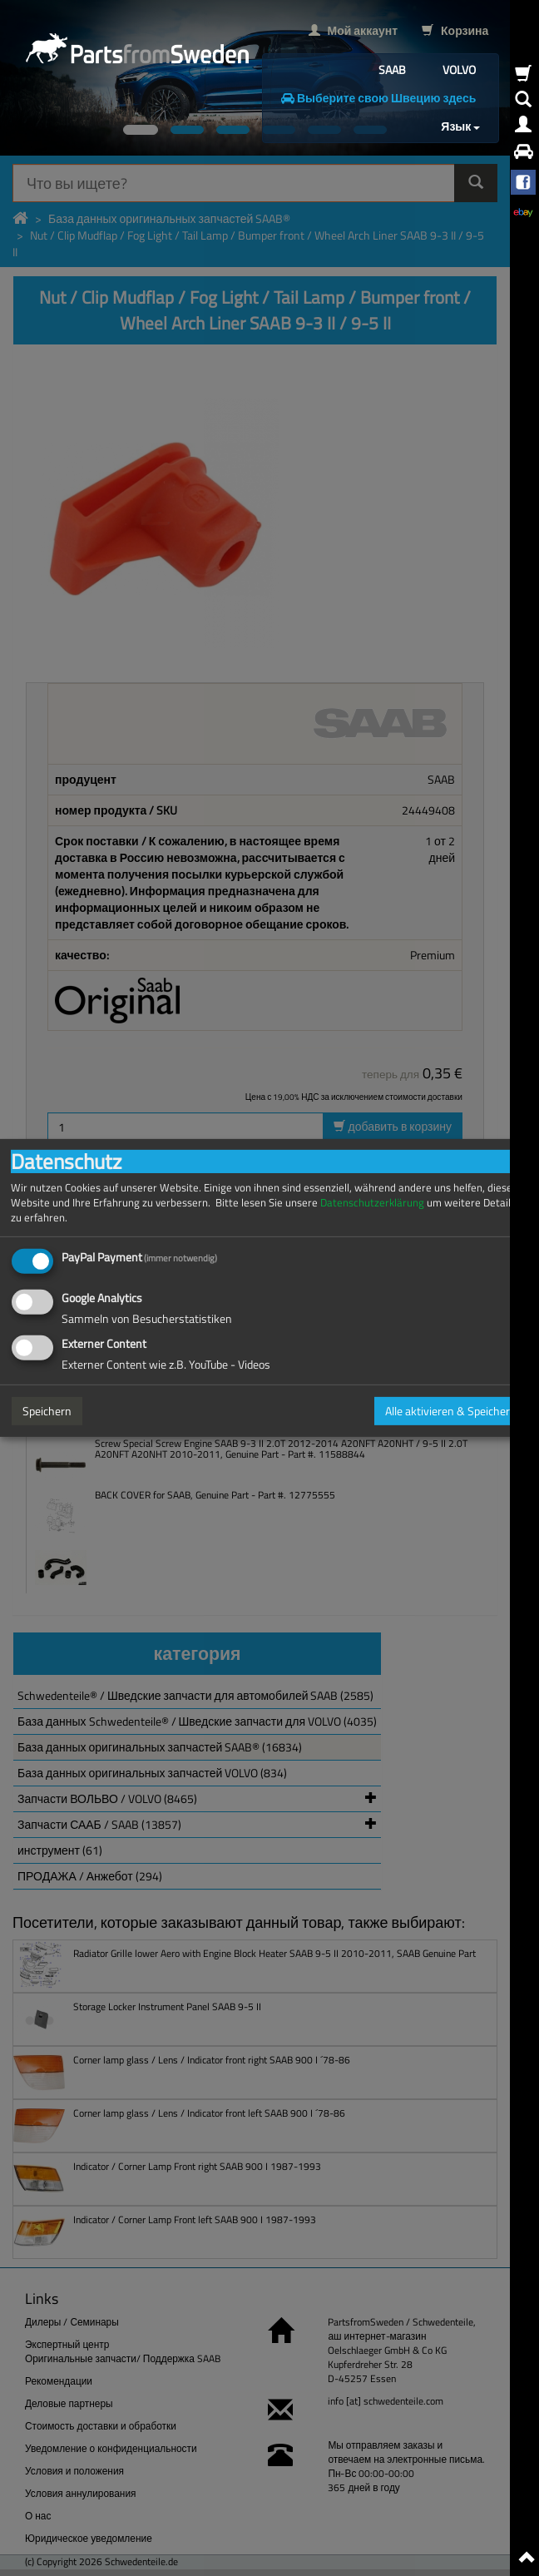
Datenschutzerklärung (372, 1203)
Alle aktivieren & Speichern (451, 1410)
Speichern (47, 1410)
